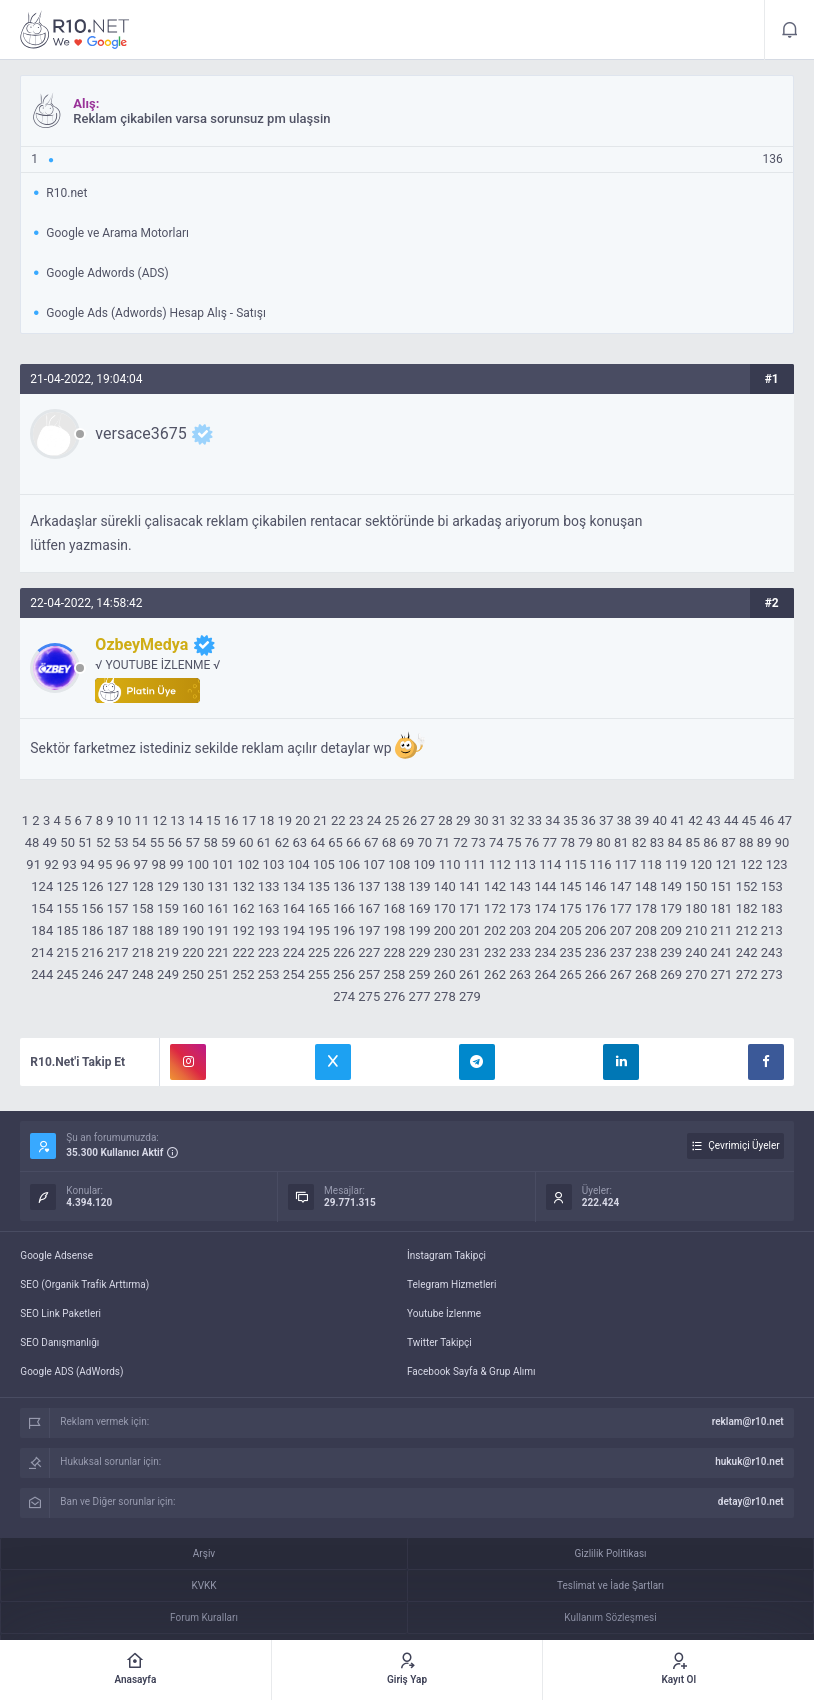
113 (525, 864)
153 (772, 886)
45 (749, 820)
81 (621, 842)
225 (319, 952)
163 (269, 908)
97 (141, 864)
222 (244, 952)
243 (772, 952)
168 (394, 908)
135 (319, 886)
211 (721, 930)
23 (356, 820)
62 (282, 842)
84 (675, 842)
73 (478, 842)
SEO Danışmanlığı (59, 1342)
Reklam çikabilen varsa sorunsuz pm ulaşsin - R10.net (75, 30)
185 (67, 930)
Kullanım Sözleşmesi (610, 1617)
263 (520, 974)
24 (374, 820)
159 (168, 908)
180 (696, 908)
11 (142, 820)
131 (218, 886)
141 (470, 886)
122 (752, 864)
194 (294, 930)
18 (267, 820)
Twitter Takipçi (439, 1342)
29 (463, 820)
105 (324, 864)
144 (545, 886)
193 (269, 930)
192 (244, 930)
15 (213, 820)
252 (244, 974)
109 (425, 864)
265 (571, 974)
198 (394, 930)
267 (621, 974)
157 (118, 908)
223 (269, 952)
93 (69, 864)
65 (335, 842)
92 (51, 864)
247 (118, 974)
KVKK (203, 1585)
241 (721, 952)
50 (67, 842)
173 (520, 908)
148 (646, 886)
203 (520, 930)
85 (692, 842)
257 (369, 974)
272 (747, 974)
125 (67, 886)
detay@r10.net (751, 1501)
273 (772, 974)
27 (427, 820)
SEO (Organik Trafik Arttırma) (84, 1284)
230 (445, 952)
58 (210, 842)
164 (294, 908)
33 (535, 820)
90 (782, 842)
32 (517, 820)
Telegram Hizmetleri (451, 1284)
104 (299, 864)
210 (696, 930)
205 (571, 930)
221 (218, 952)
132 (244, 886)
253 (269, 974)
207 (621, 930)
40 (660, 820)
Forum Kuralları (204, 1617)
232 (495, 952)
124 (42, 886)
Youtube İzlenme (444, 1313)
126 (93, 886)
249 (168, 974)
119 (676, 864)
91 (33, 864)
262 (495, 974)
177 (621, 908)
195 (319, 930)
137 (369, 886)
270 (696, 974)
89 (764, 842)
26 (409, 820)
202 (495, 930)
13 (177, 820)
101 (223, 864)
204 (545, 930)
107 (374, 864)
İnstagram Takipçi (446, 1255)
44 (731, 820)
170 (445, 908)
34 (552, 820)
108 (399, 864)
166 (344, 908)
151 (721, 886)
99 (176, 864)
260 (445, 974)
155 (67, 908)
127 (118, 886)
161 (218, 908)
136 (344, 886)
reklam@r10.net (748, 1421)
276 (394, 996)
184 (42, 930)
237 (621, 952)
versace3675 (140, 433)
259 (420, 974)
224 (294, 952)
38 (624, 820)
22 (338, 820)
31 (499, 820)
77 (550, 842)
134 (294, 886)
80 (603, 842)
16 (231, 820)
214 (42, 952)
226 (344, 952)
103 (274, 864)
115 (575, 864)
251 (218, 974)
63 (300, 842)
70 (425, 842)
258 (394, 974)
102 (248, 864)
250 (193, 974)
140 (445, 886)
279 (470, 996)
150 (696, 886)
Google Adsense (56, 1255)
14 (195, 820)
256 (344, 974)
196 (344, 930)
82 (639, 842)
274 (344, 996)
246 (93, 974)
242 (747, 952)
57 (192, 842)
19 (284, 820)
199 (420, 930)
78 (567, 842)
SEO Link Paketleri (60, 1313)
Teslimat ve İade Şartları (610, 1585)
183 (772, 908)
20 (302, 820)
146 (596, 886)
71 (442, 842)
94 (87, 864)
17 (249, 820)
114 (550, 864)
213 (772, 930)
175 (571, 908)
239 (671, 952)
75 (514, 842)
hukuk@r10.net (749, 1461)
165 (319, 908)
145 (571, 886)
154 (42, 908)
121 (726, 864)
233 (520, 952)
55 (157, 842)
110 (450, 864)
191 (218, 930)
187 (118, 930)
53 (121, 842)
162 (244, 908)
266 (596, 974)
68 (389, 842)
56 (175, 842)
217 (118, 952)
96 (123, 864)
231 (470, 952)
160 (193, 908)
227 (369, 952)
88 (746, 842)
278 (445, 996)
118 (651, 864)
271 (721, 974)
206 (596, 930)
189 (168, 930)
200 (445, 930)
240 (696, 952)
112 (500, 864)
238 (646, 952)
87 (728, 842)
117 (626, 864)
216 (93, 952)
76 (532, 842)
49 (49, 842)
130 (193, 886)
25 (392, 820)
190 (193, 930)
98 (158, 864)
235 (571, 952)
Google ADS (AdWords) (71, 1371)
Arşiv (204, 1553)
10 (124, 820)
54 (139, 842)
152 (747, 886)
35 (570, 820)
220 (193, 952)
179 (671, 908)
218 (143, 952)
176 (596, 908)
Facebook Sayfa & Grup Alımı (471, 1371)
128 (143, 886)
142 (495, 886)
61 (264, 842)
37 (606, 820)
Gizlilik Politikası (610, 1553)
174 (545, 908)
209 (671, 930)
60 (246, 842)
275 (369, 996)
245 (67, 974)
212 (747, 930)
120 (701, 864)
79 (585, 842)
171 (470, 908)
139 (420, 886)
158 (143, 908)
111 (475, 864)
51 (85, 842)
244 (42, 974)
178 (646, 908)
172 (495, 908)
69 (407, 842)
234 (545, 952)
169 (420, 908)
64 (317, 842)
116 (601, 864)
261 (470, 974)
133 (269, 886)
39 (642, 820)
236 (596, 952)
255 (319, 974)
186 (93, 930)
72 (460, 842)
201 (470, 930)
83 (657, 842)
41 (677, 820)
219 (168, 952)
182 (747, 908)
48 (32, 842)
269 (671, 974)
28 (445, 820)
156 (93, 908)
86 (710, 842)
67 (371, 842)
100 (198, 864)
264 (545, 974)
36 (588, 820)
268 (646, 974)
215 (67, 952)
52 (103, 842)
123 (777, 864)
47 (785, 820)
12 (159, 820)
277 (420, 996)
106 (349, 864)
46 (767, 820)
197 (369, 930)
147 (621, 886)
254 (294, 974)
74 (496, 842)
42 (695, 820)
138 (394, 886)
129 (168, 886)
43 (713, 820)
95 (105, 864)
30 (481, 820)
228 (394, 952)
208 (646, 930)
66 (353, 842)
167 (369, 908)
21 (320, 820)
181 (721, 908)
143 (520, 886)
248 (143, 974)
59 (228, 842)
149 (671, 886)
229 (420, 952)
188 (143, 930)
